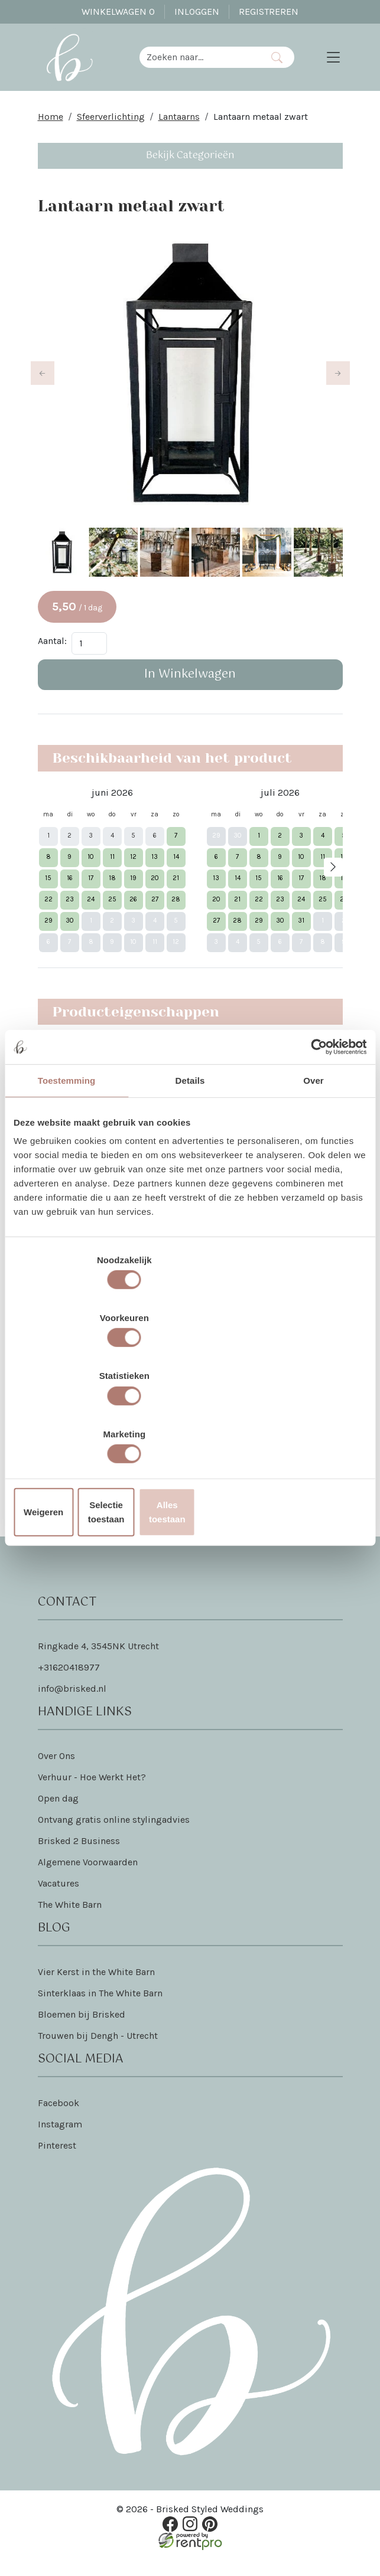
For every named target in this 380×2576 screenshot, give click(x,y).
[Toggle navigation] (333, 63)
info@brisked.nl (72, 1706)
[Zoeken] (285, 63)
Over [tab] (313, 1176)
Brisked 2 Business (79, 1859)
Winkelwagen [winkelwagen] (118, 11)
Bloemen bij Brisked (81, 2032)
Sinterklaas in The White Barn (100, 2011)
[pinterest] (206, 2539)
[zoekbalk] (208, 63)
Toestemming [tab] (67, 1176)
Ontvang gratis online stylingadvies (114, 1837)
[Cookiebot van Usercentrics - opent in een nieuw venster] (314, 1141)
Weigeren (70, 1425)
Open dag (58, 1816)
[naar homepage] (78, 63)
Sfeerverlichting (111, 129)
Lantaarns (179, 129)
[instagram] (190, 2539)
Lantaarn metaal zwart (260, 129)
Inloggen (196, 11)
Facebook (58, 2121)
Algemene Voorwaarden (88, 1880)
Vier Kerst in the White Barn (96, 1990)
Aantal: (52, 657)
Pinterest (57, 2163)
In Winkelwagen (190, 691)
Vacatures (58, 1901)
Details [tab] (190, 1176)
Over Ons (56, 1774)
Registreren (268, 11)
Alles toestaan (309, 1425)
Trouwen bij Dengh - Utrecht (98, 2054)
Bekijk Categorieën (190, 168)
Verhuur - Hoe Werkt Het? (92, 1795)
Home (50, 129)
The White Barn (70, 1922)
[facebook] (174, 2539)
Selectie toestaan (190, 1425)
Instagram (60, 2142)
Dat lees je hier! (280, 1464)
